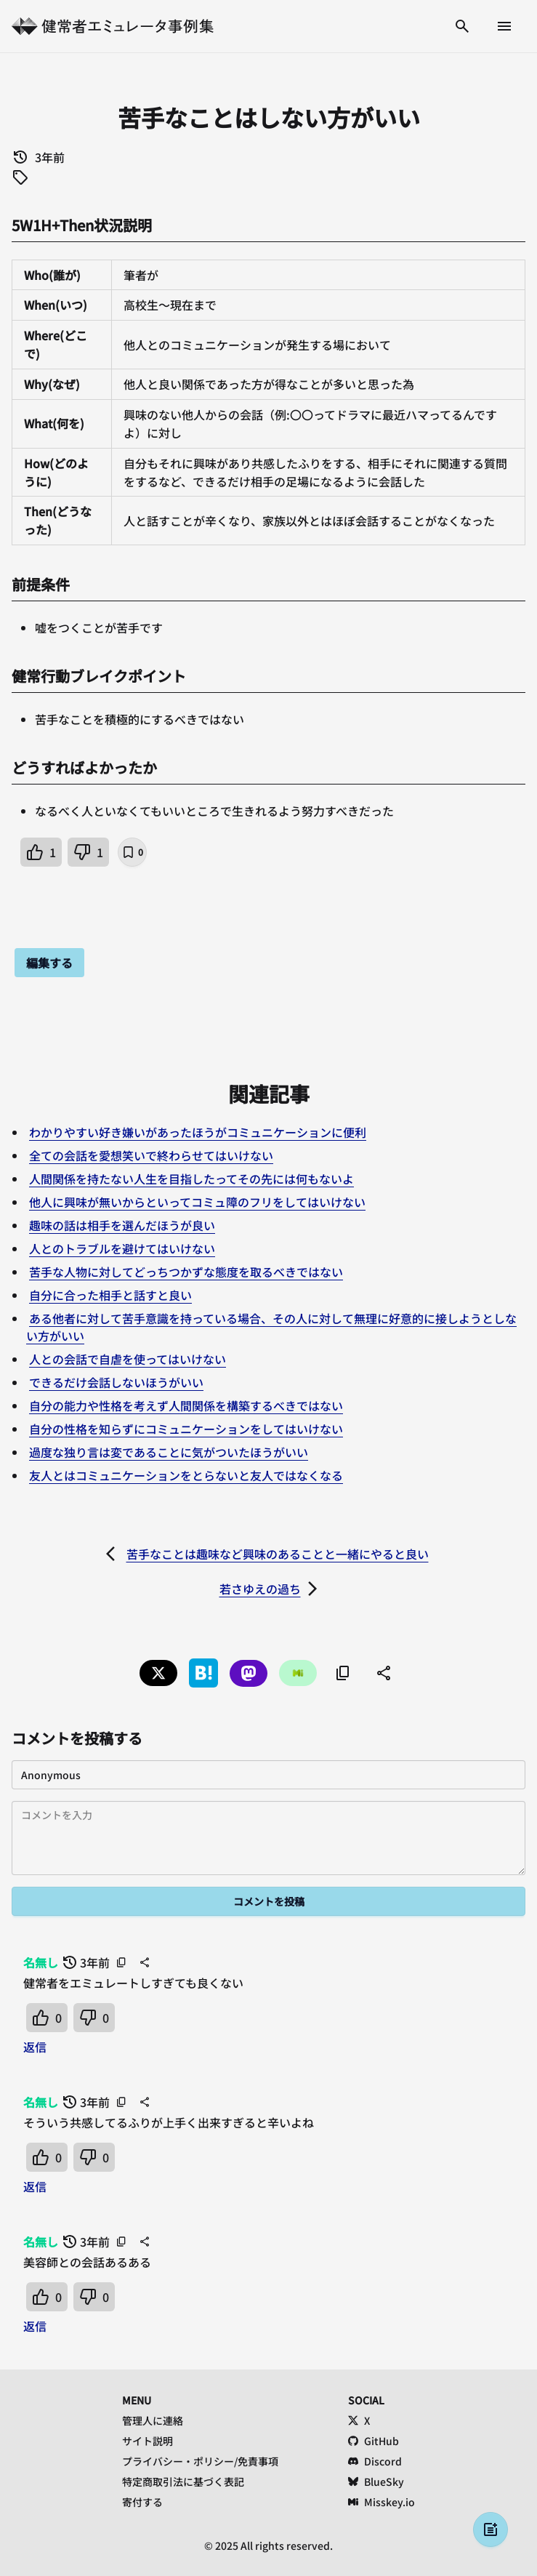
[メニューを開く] (504, 26)
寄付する (142, 2502)
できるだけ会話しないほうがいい (116, 1382)
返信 (35, 2046)
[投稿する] (490, 2529)
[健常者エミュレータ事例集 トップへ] (113, 26)
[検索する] (462, 26)
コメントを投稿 (268, 1901)
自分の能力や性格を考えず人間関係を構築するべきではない (186, 1405)
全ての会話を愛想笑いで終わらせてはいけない (151, 1155)
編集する (49, 962)
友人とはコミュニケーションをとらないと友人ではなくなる (186, 1475)
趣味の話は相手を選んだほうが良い (122, 1225)
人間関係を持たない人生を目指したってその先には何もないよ (191, 1178)
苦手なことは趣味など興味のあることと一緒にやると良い (277, 1553)
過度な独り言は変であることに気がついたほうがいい (168, 1452)
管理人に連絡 (152, 2420)
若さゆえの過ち (260, 1588)
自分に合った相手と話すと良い (110, 1295)
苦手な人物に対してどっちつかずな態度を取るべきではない (186, 1271)
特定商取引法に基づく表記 (183, 2481)
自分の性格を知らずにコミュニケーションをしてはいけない (186, 1428)
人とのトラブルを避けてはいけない (122, 1248)
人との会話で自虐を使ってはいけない (127, 1359)
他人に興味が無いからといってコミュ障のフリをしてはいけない (197, 1202)
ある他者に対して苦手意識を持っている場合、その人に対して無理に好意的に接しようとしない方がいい (271, 1326)
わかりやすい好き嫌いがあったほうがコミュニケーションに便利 (197, 1132)
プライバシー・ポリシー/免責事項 (200, 2461)
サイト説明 (147, 2440)
